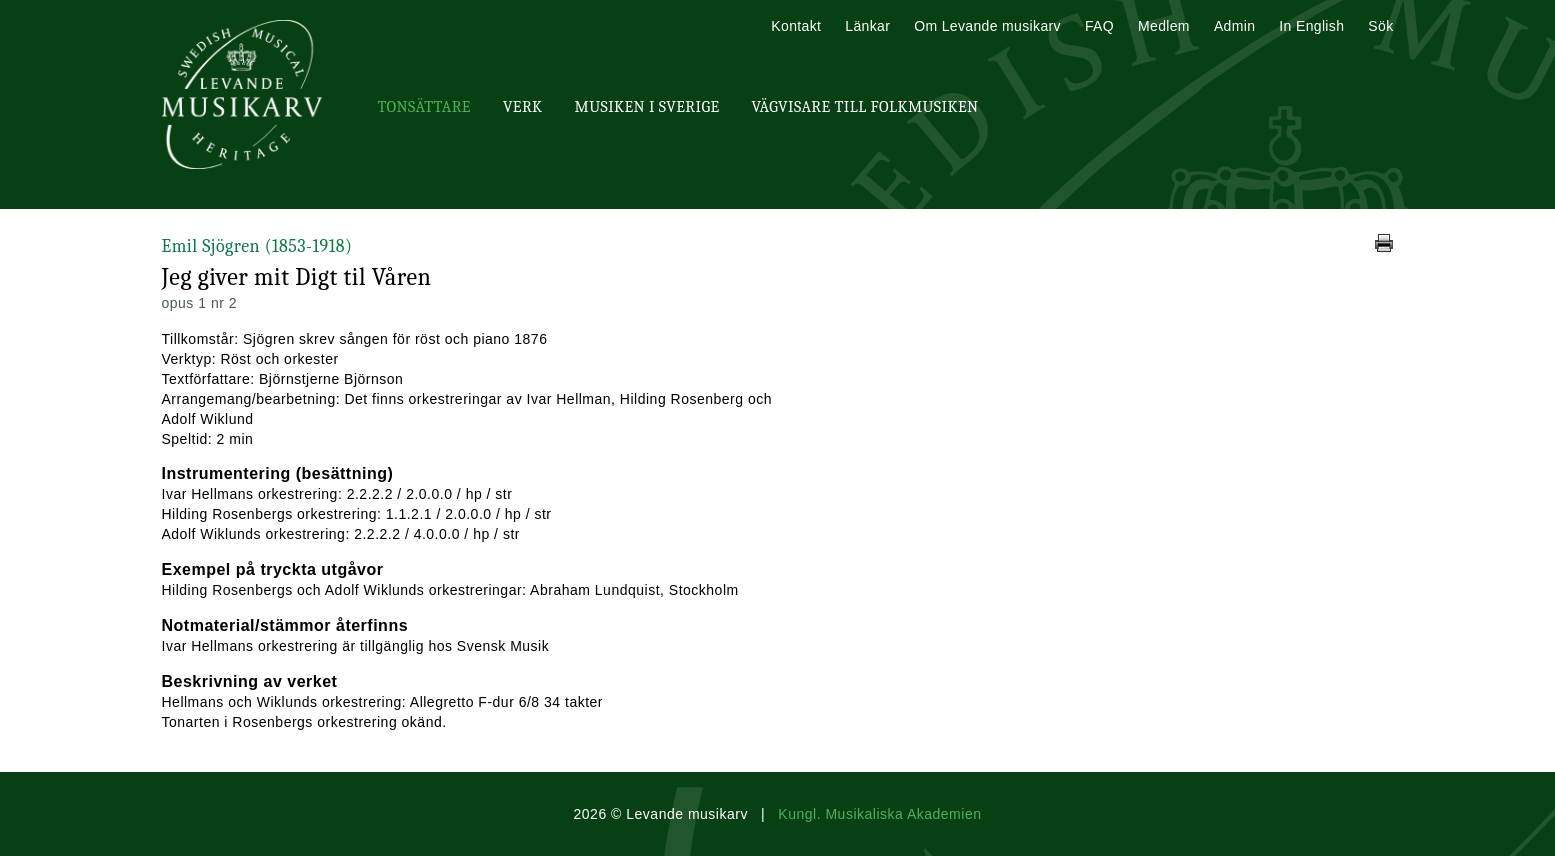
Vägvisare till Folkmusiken (864, 107)
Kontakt (796, 26)
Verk (523, 107)
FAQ (1099, 26)
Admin (1234, 26)
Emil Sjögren (257, 246)
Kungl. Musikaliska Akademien (879, 814)
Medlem (1164, 26)
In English (1311, 26)
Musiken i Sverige (647, 107)
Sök (1380, 26)
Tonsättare (424, 107)
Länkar (867, 26)
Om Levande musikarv (987, 26)
